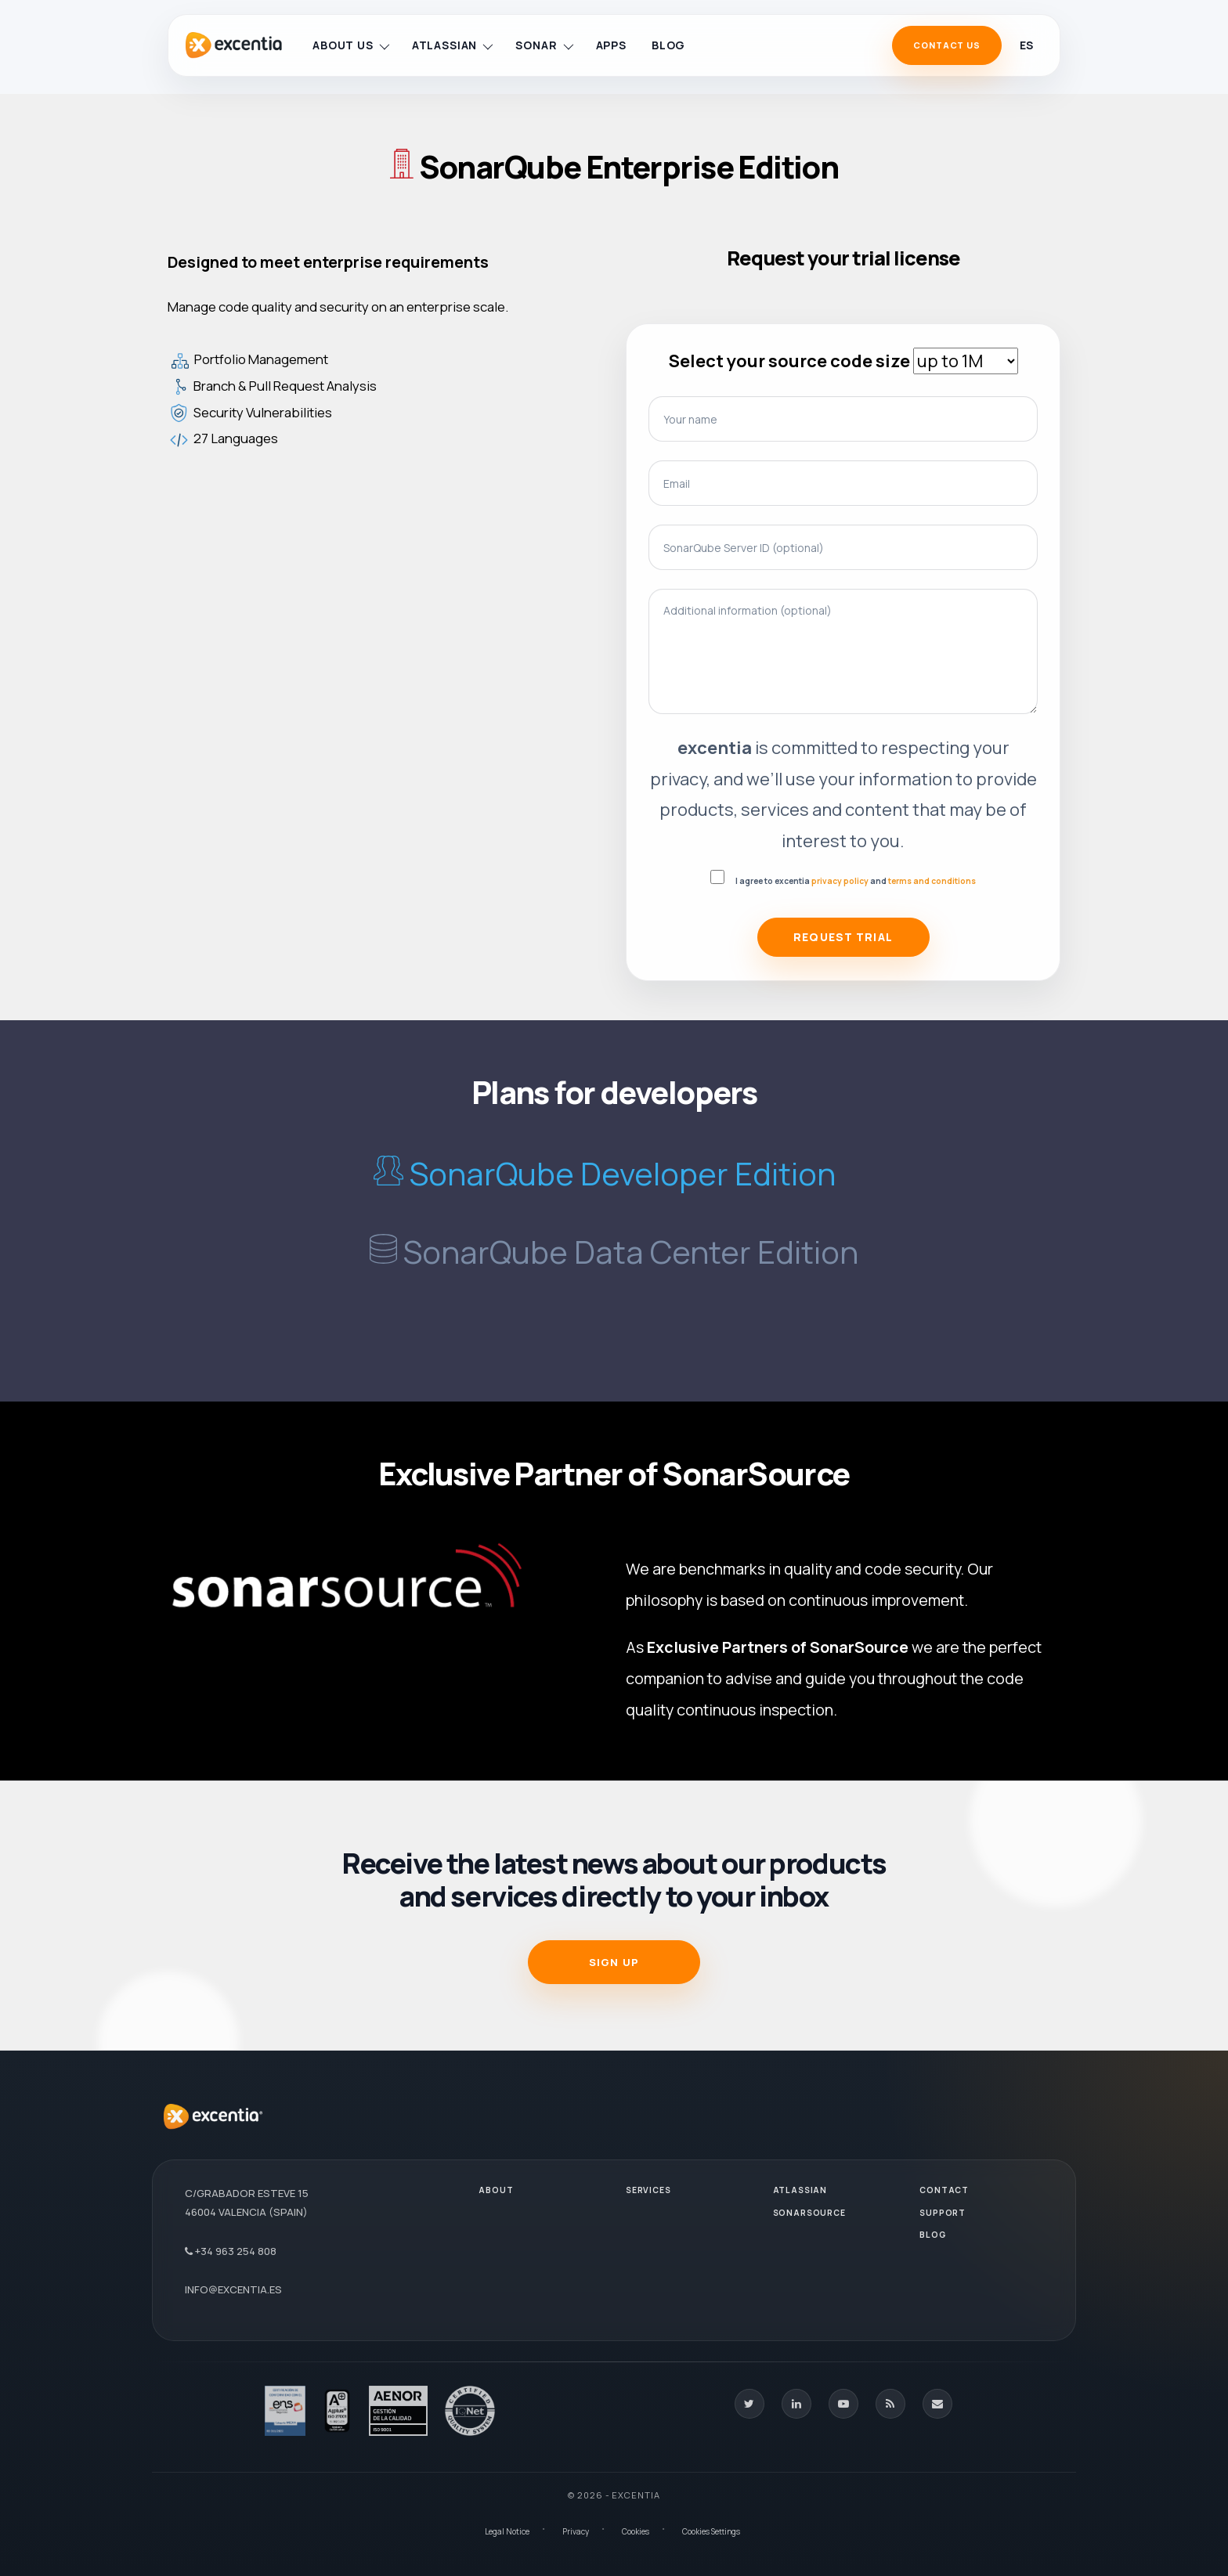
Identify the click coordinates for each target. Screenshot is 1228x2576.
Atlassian (452, 45)
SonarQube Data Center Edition (630, 1251)
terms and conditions (932, 880)
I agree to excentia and (855, 880)
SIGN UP (613, 1962)
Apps (611, 45)
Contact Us (947, 45)
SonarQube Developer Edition (623, 1173)
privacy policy (840, 880)
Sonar (543, 45)
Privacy (575, 2531)
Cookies (635, 2531)
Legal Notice (507, 2531)
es (1026, 45)
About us (350, 45)
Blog (668, 45)
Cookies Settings (711, 2531)
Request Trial (843, 936)
